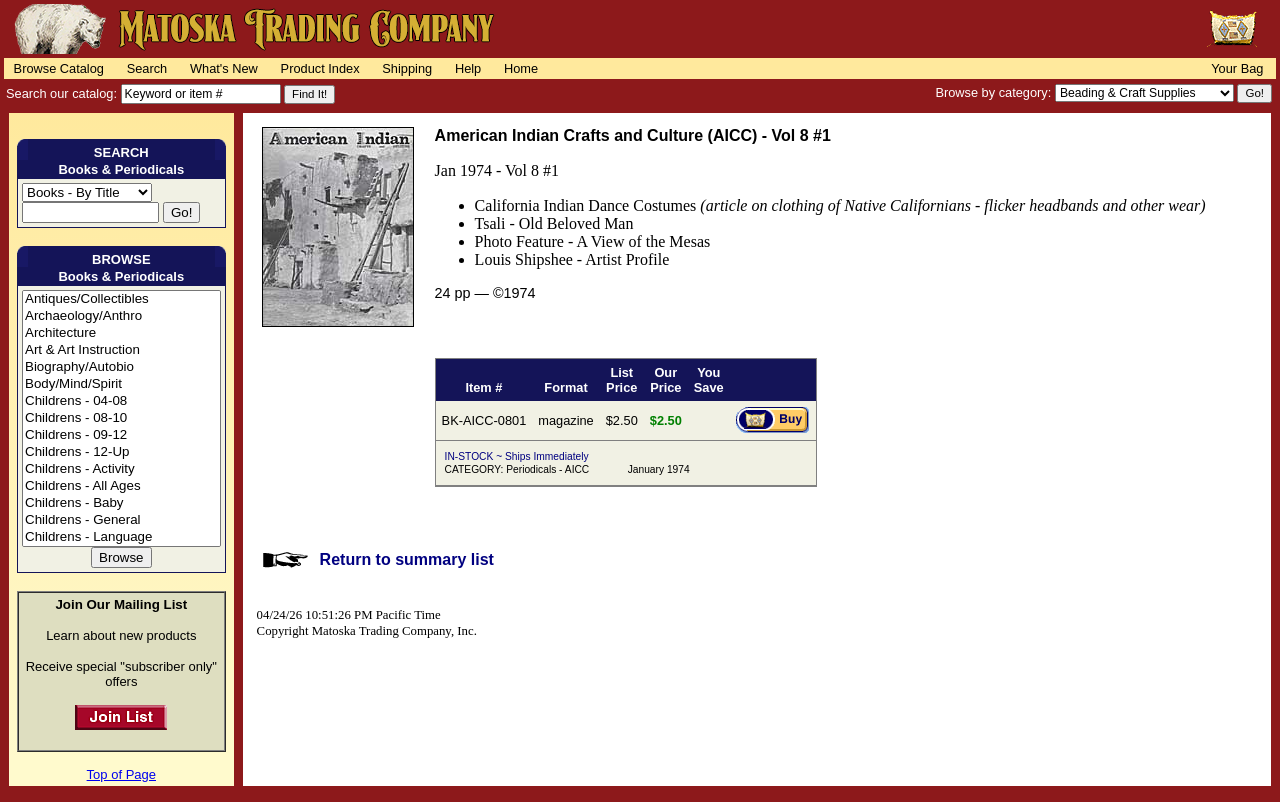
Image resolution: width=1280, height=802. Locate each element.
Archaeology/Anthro (121, 316)
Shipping (407, 68)
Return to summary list (407, 559)
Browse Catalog (59, 68)
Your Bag (1237, 68)
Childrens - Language (121, 537)
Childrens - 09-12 (121, 435)
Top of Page (121, 774)
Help (468, 68)
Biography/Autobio (121, 367)
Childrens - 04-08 (121, 401)
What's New (224, 68)
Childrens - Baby (121, 503)
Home (521, 68)
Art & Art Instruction (121, 350)
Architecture (121, 333)
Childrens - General (121, 520)
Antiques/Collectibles (121, 299)
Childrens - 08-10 (121, 418)
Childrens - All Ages (121, 486)
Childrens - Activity (121, 469)
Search (147, 68)
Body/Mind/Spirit (121, 384)
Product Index (320, 68)
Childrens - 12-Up (121, 452)
